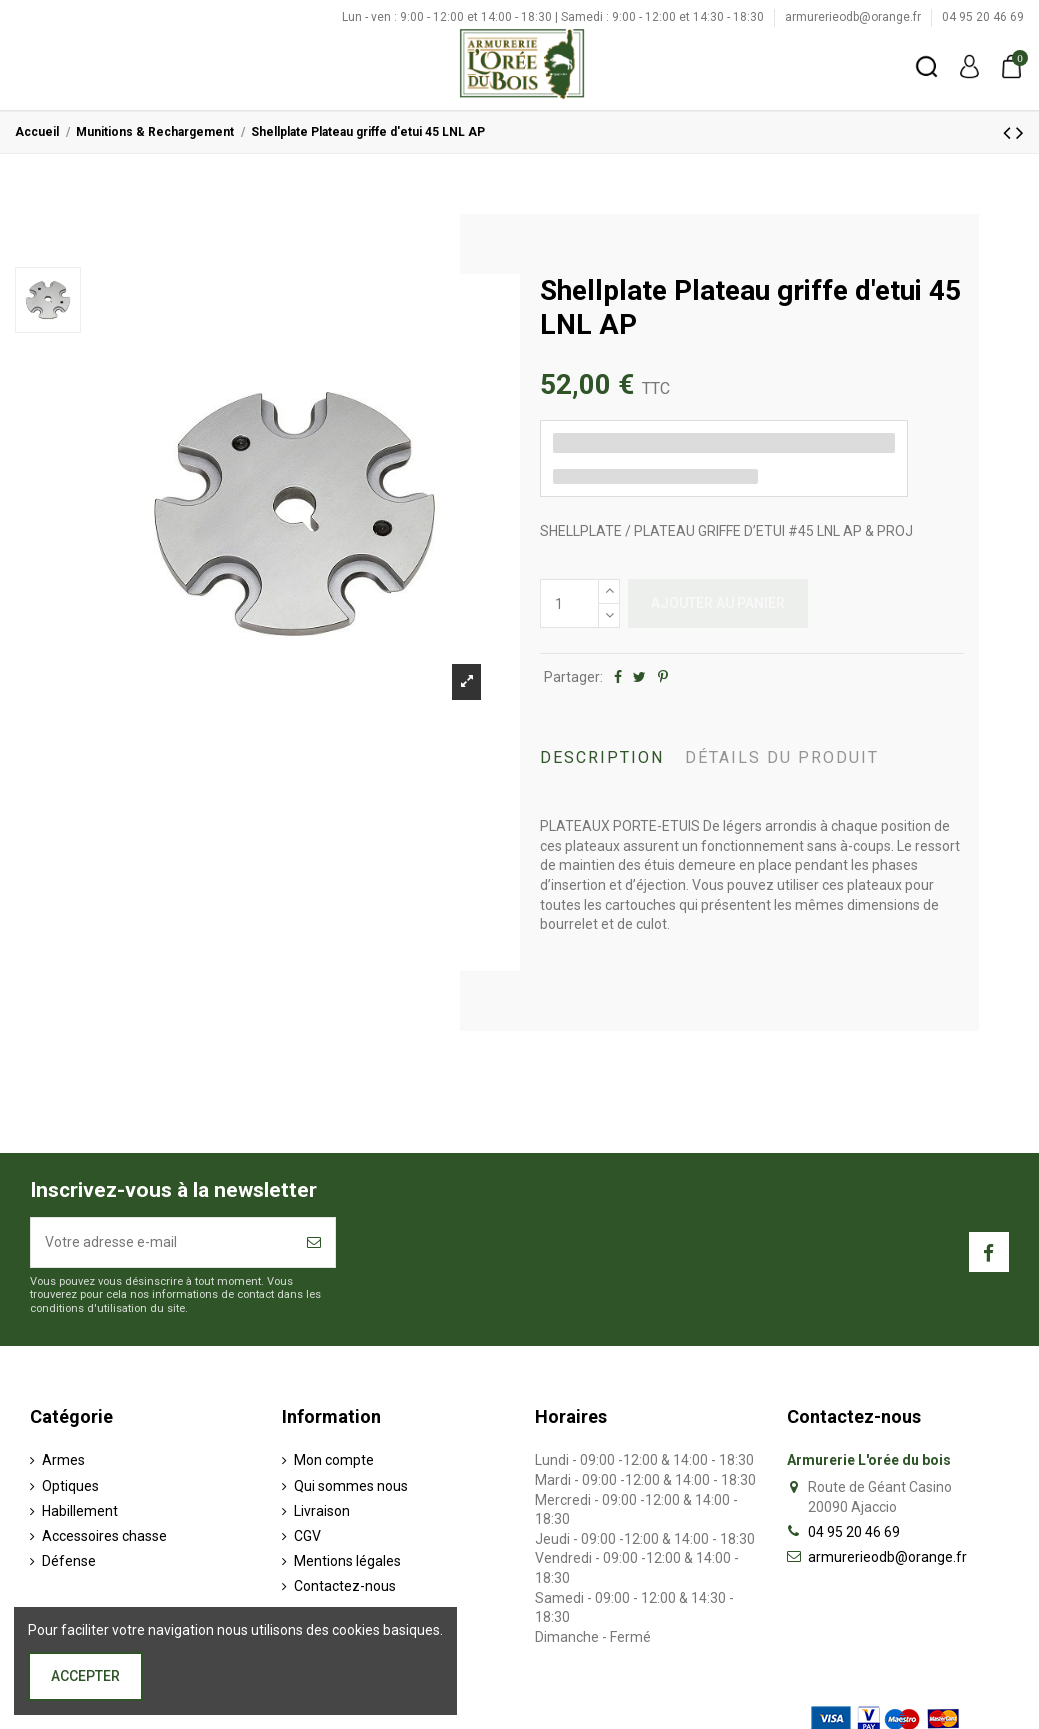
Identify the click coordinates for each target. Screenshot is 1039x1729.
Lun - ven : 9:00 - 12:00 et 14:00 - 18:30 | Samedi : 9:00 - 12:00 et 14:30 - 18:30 (554, 17)
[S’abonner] (314, 1242)
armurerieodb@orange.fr (854, 17)
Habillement (80, 1511)
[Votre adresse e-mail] (162, 1242)
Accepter (85, 1676)
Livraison (322, 1511)
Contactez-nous (345, 1586)
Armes (63, 1460)
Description (602, 757)
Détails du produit (782, 757)
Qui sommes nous (351, 1486)
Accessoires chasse (104, 1536)
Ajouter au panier (718, 603)
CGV (307, 1536)
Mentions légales (347, 1561)
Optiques (70, 1486)
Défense (69, 1561)
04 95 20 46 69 (983, 17)
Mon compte (334, 1460)
